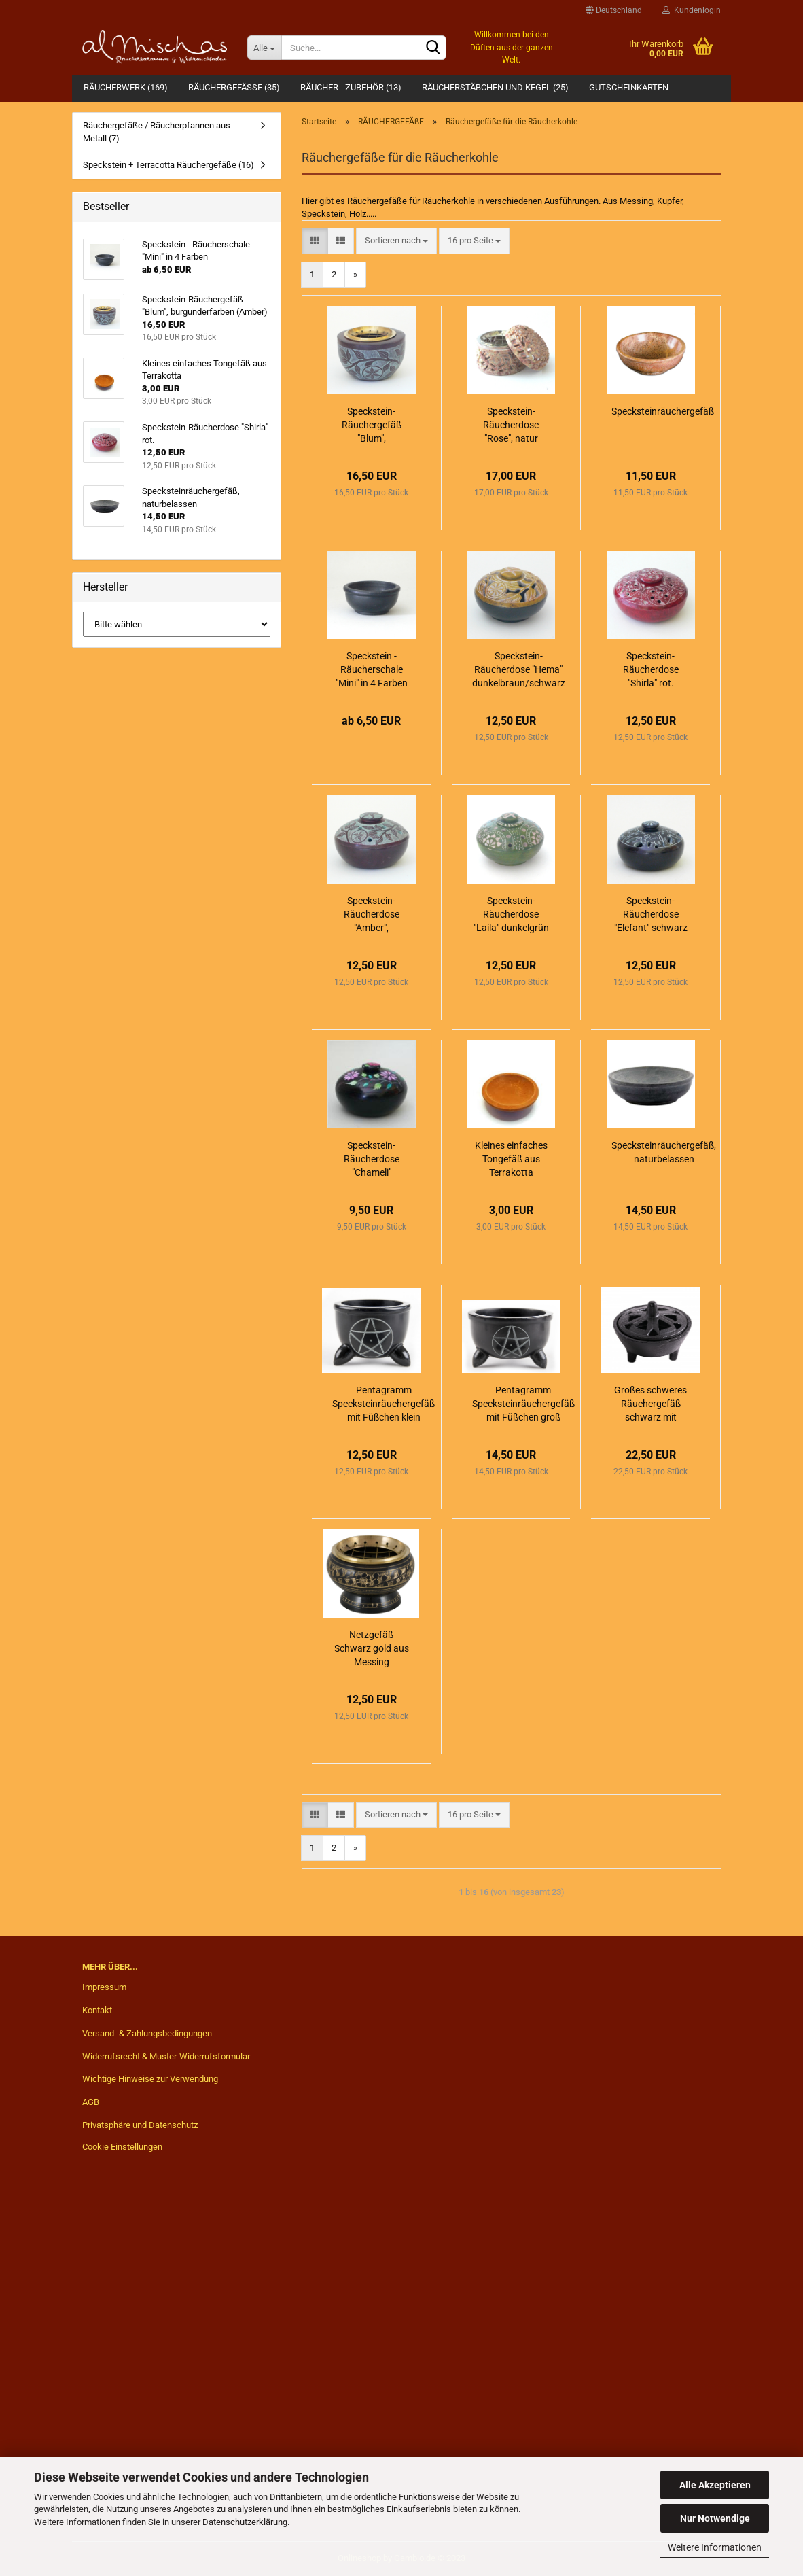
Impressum (104, 1987)
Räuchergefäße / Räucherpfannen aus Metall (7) (156, 131)
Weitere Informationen (715, 2547)
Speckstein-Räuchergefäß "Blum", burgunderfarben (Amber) (372, 425)
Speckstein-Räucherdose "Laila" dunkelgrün (511, 914)
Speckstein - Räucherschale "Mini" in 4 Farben (372, 669)
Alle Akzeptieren (715, 2484)
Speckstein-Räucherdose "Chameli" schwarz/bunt (371, 1159)
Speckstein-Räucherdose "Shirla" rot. (651, 669)
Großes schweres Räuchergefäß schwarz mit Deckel (650, 1404)
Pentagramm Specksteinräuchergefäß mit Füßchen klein (383, 1404)
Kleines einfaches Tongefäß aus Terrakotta (511, 1159)
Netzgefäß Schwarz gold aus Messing (371, 1648)
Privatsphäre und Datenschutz (140, 2125)
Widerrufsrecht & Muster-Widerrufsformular (166, 2056)
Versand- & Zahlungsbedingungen (147, 2033)
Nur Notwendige (715, 2518)
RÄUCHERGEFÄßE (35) (234, 87)
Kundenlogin (691, 10)
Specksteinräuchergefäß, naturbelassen (663, 1152)
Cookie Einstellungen (122, 2147)
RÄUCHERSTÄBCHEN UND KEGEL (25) (495, 87)
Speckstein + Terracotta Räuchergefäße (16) (168, 165)
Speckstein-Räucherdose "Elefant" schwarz (651, 914)
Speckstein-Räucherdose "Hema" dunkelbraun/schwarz (518, 669)
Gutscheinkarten (628, 87)
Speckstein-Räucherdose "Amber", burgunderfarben (372, 915)
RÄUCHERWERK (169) (126, 87)
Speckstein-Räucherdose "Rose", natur (511, 425)
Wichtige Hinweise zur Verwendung (150, 2079)
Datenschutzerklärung (244, 2522)
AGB (90, 2102)
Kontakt (97, 2010)
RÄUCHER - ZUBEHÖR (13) (350, 87)
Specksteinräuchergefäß (662, 411)
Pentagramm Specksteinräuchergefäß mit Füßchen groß (523, 1404)
